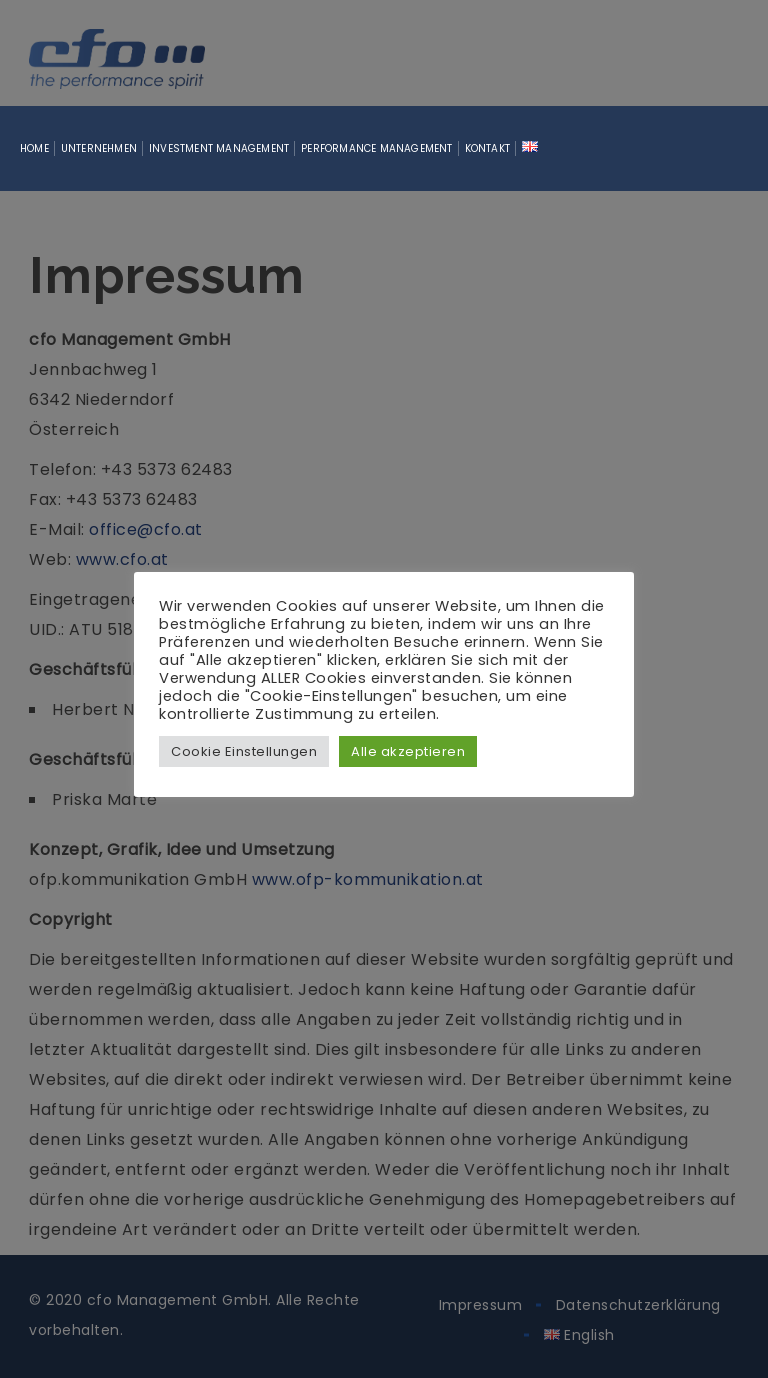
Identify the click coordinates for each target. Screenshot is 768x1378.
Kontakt (487, 148)
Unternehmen (99, 148)
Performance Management (376, 148)
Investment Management (219, 148)
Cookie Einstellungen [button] (244, 751)
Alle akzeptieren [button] (408, 751)
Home (34, 148)
